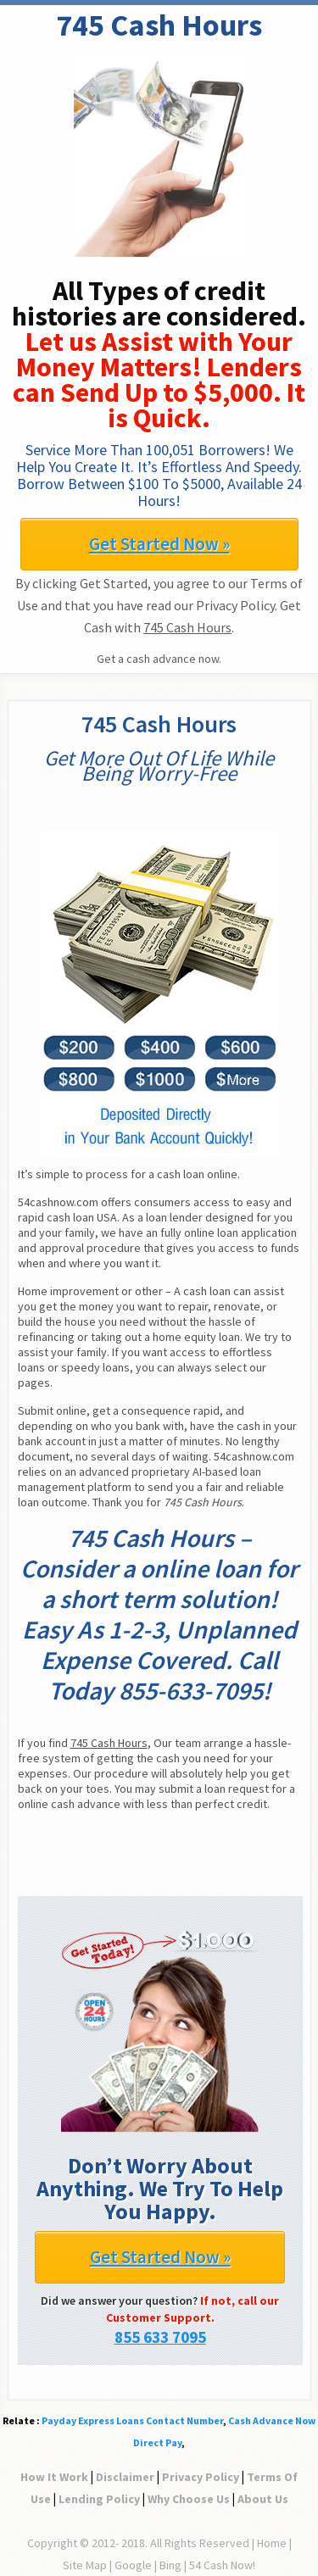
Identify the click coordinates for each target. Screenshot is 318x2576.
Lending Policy (99, 2498)
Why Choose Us (189, 2498)
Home (272, 2543)
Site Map (85, 2565)
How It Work (54, 2476)
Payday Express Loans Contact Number (132, 2420)
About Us (262, 2498)
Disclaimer (125, 2476)
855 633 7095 (160, 2337)
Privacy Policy (200, 2476)
